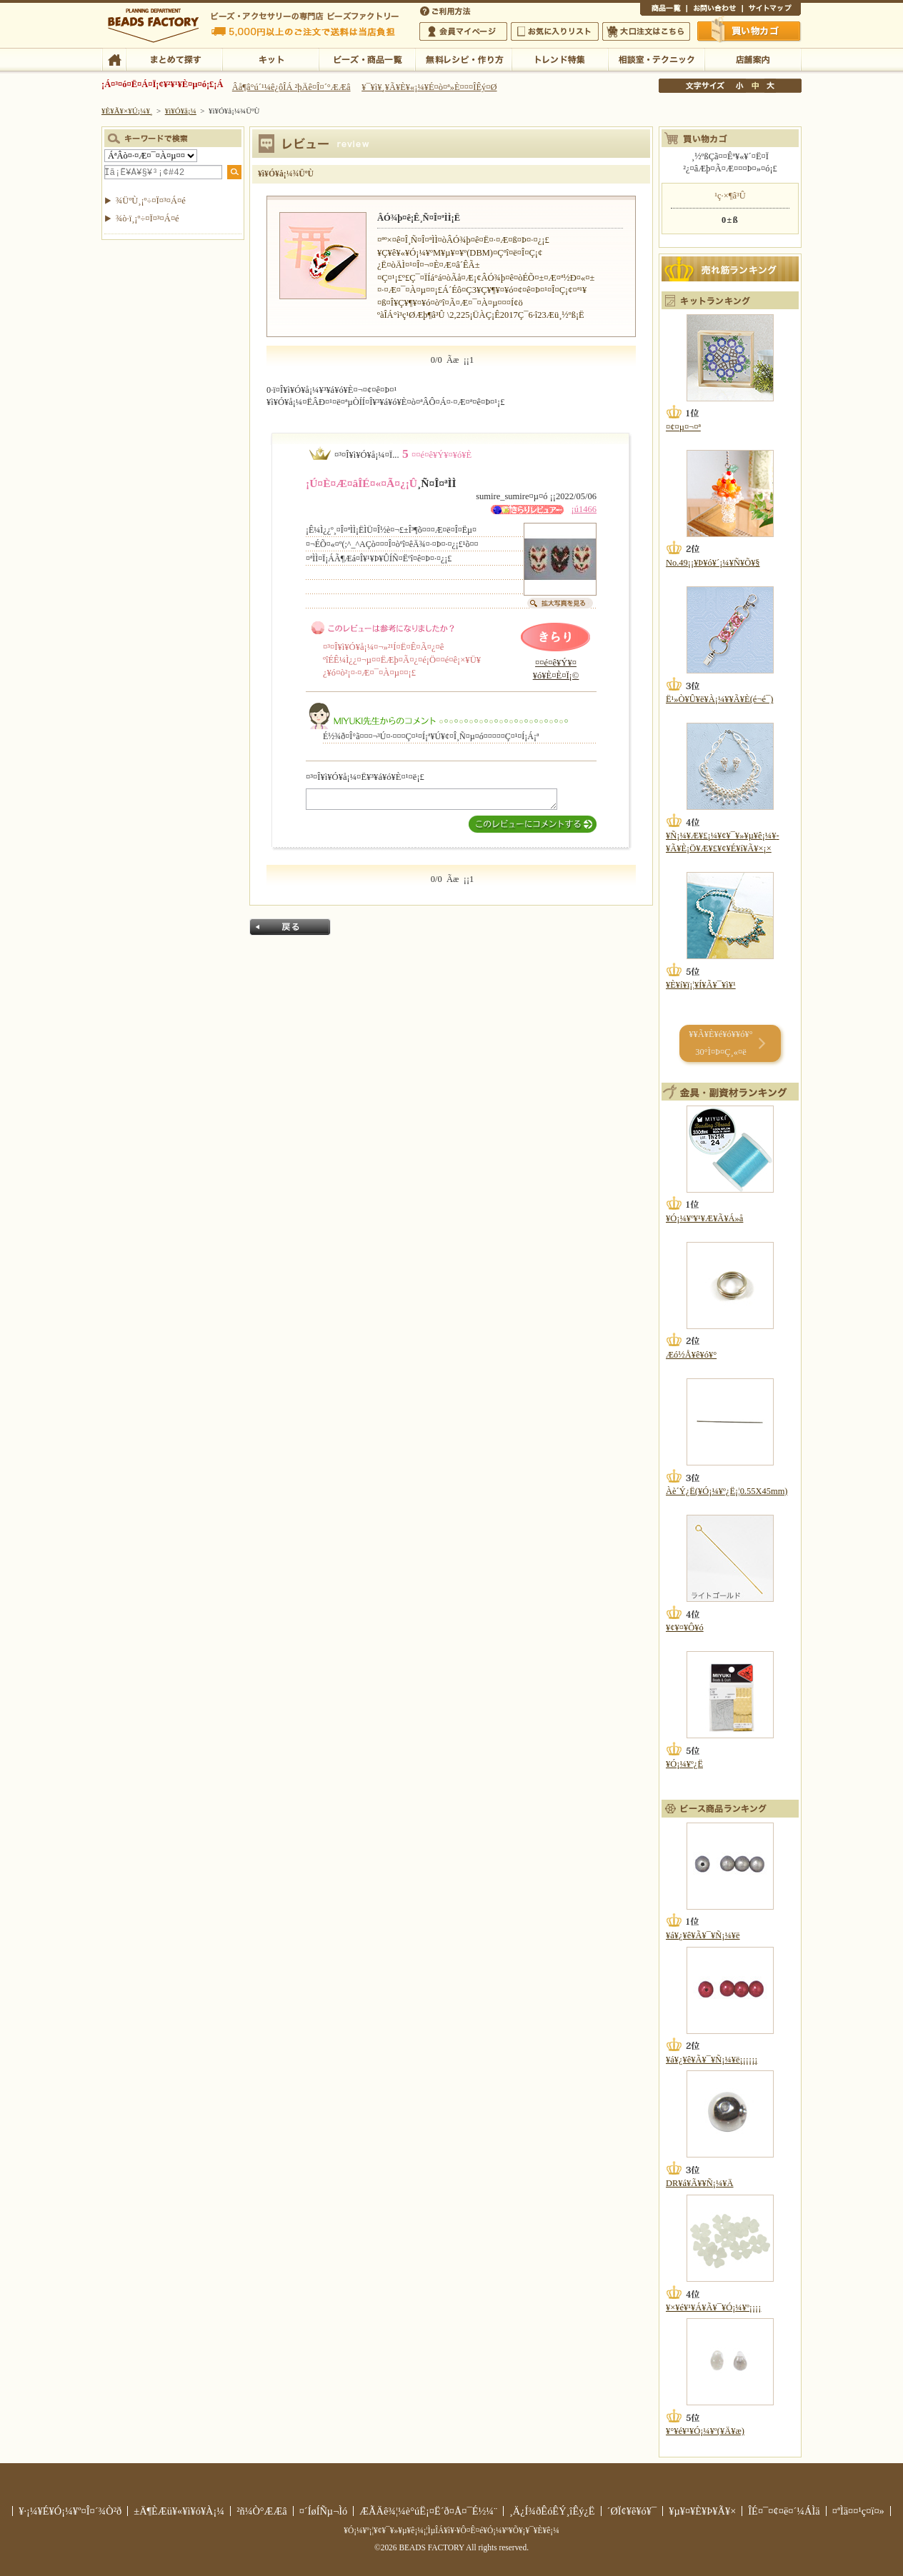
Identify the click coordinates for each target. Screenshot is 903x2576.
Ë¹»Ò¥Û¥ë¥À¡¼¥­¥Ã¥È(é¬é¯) (719, 699)
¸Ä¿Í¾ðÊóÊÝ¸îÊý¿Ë (552, 2511)
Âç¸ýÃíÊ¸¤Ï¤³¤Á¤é (646, 31)
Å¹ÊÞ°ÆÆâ (752, 58)
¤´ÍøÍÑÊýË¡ (446, 10)
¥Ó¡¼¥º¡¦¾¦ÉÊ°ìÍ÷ (366, 58)
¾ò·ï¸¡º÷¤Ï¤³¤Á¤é (147, 219)
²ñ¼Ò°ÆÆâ (261, 2511)
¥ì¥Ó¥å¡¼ (180, 110)
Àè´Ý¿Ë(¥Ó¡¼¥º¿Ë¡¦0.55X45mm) (726, 1491)
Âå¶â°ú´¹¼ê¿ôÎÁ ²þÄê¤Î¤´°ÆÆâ (291, 87)
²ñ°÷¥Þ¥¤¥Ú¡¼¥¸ (463, 31)
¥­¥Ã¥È (270, 58)
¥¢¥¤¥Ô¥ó (685, 1628)
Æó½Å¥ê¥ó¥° (691, 1355)
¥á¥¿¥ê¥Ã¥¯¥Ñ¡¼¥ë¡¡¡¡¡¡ (711, 2060)
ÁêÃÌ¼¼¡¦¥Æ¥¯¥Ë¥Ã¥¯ (656, 58)
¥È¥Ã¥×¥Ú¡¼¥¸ (127, 110)
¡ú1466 (584, 509)
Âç (770, 86)
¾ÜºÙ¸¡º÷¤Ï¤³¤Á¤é (151, 201)
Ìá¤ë (290, 927)
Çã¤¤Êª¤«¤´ (749, 30)
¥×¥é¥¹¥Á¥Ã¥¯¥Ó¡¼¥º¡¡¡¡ (713, 2307)
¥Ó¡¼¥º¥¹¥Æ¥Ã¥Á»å (704, 1218)
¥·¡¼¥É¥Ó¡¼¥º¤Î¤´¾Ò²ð (70, 2511)
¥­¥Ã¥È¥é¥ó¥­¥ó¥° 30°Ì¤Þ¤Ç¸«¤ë (720, 1043)
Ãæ (755, 86)
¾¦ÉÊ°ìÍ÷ (663, 10)
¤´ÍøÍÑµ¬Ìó (323, 2511)
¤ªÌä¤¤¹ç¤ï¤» (714, 10)
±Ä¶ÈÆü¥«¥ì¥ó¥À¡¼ (179, 2511)
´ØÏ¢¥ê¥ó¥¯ (632, 2511)
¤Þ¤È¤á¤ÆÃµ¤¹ (173, 58)
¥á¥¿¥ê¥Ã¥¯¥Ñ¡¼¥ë (703, 1935)
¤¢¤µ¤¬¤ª (683, 427)
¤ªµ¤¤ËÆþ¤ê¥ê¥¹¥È (555, 31)
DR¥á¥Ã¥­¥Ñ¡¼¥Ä (700, 2183)
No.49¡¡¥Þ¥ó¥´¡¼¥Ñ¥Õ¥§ (713, 563)
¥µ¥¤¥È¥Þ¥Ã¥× (771, 10)
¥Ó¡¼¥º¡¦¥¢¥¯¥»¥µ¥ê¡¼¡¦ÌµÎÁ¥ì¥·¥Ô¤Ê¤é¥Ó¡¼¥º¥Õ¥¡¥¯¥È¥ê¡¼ (451, 2530)
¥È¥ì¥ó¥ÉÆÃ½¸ (559, 58)
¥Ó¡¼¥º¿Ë (684, 1764)
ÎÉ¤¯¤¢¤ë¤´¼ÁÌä (783, 2511)
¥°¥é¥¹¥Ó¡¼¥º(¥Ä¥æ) (705, 2431)
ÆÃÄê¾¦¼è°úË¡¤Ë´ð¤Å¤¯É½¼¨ (428, 2511)
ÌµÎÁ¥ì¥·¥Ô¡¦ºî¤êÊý (463, 58)
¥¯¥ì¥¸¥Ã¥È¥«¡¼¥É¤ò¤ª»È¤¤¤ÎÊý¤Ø (429, 87)
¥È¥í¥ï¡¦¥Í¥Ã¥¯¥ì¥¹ (701, 985)
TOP (114, 58)
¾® (740, 86)
